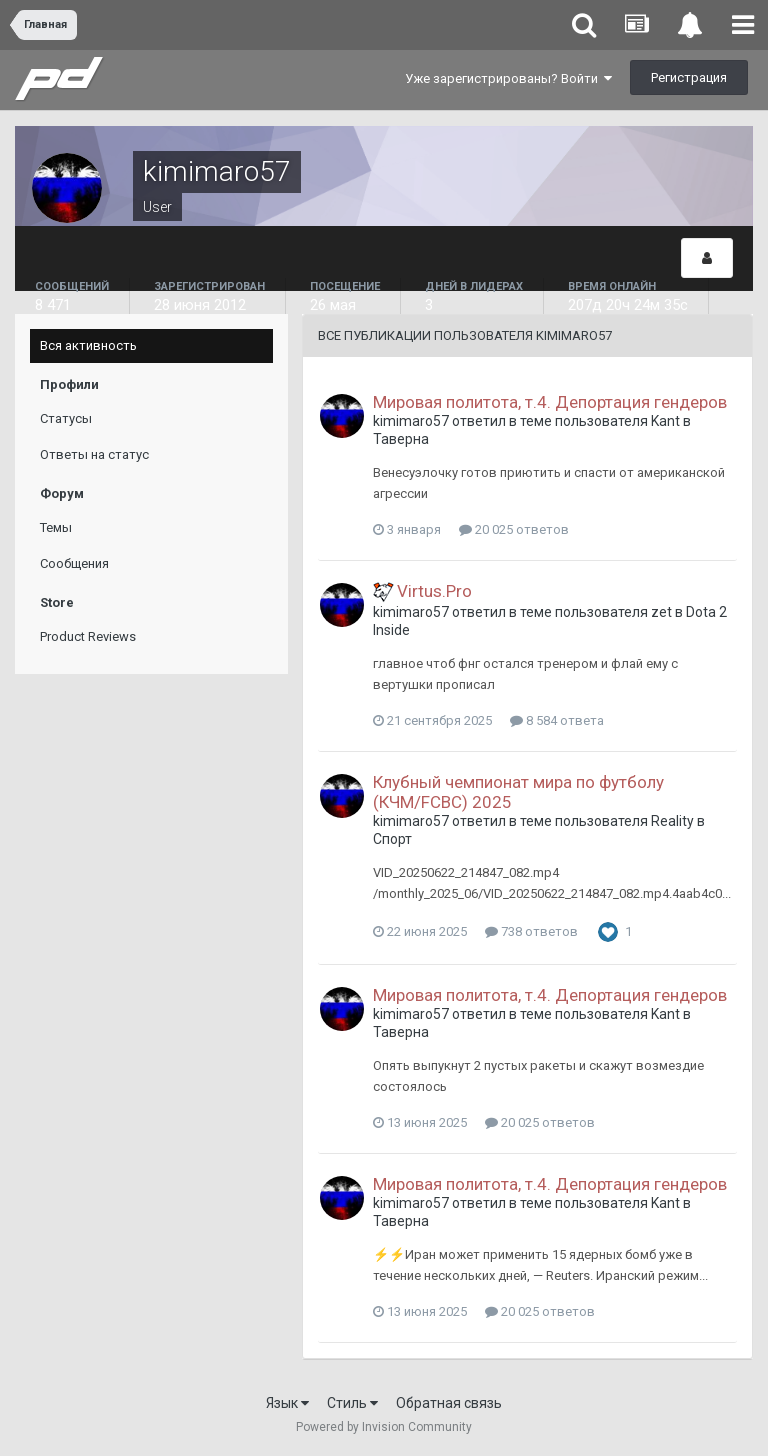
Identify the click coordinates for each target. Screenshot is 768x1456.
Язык (287, 1403)
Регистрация (689, 77)
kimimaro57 (411, 421)
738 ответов (531, 931)
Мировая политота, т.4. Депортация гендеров (550, 402)
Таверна (401, 439)
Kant (665, 421)
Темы (56, 527)
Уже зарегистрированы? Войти (508, 78)
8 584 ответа (557, 720)
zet (661, 612)
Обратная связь (449, 1403)
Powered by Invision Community (384, 1427)
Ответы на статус (94, 454)
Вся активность (88, 345)
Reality (672, 821)
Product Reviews (88, 636)
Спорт (392, 839)
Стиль (352, 1403)
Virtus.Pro (434, 591)
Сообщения (74, 563)
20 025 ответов (514, 529)
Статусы (66, 418)
